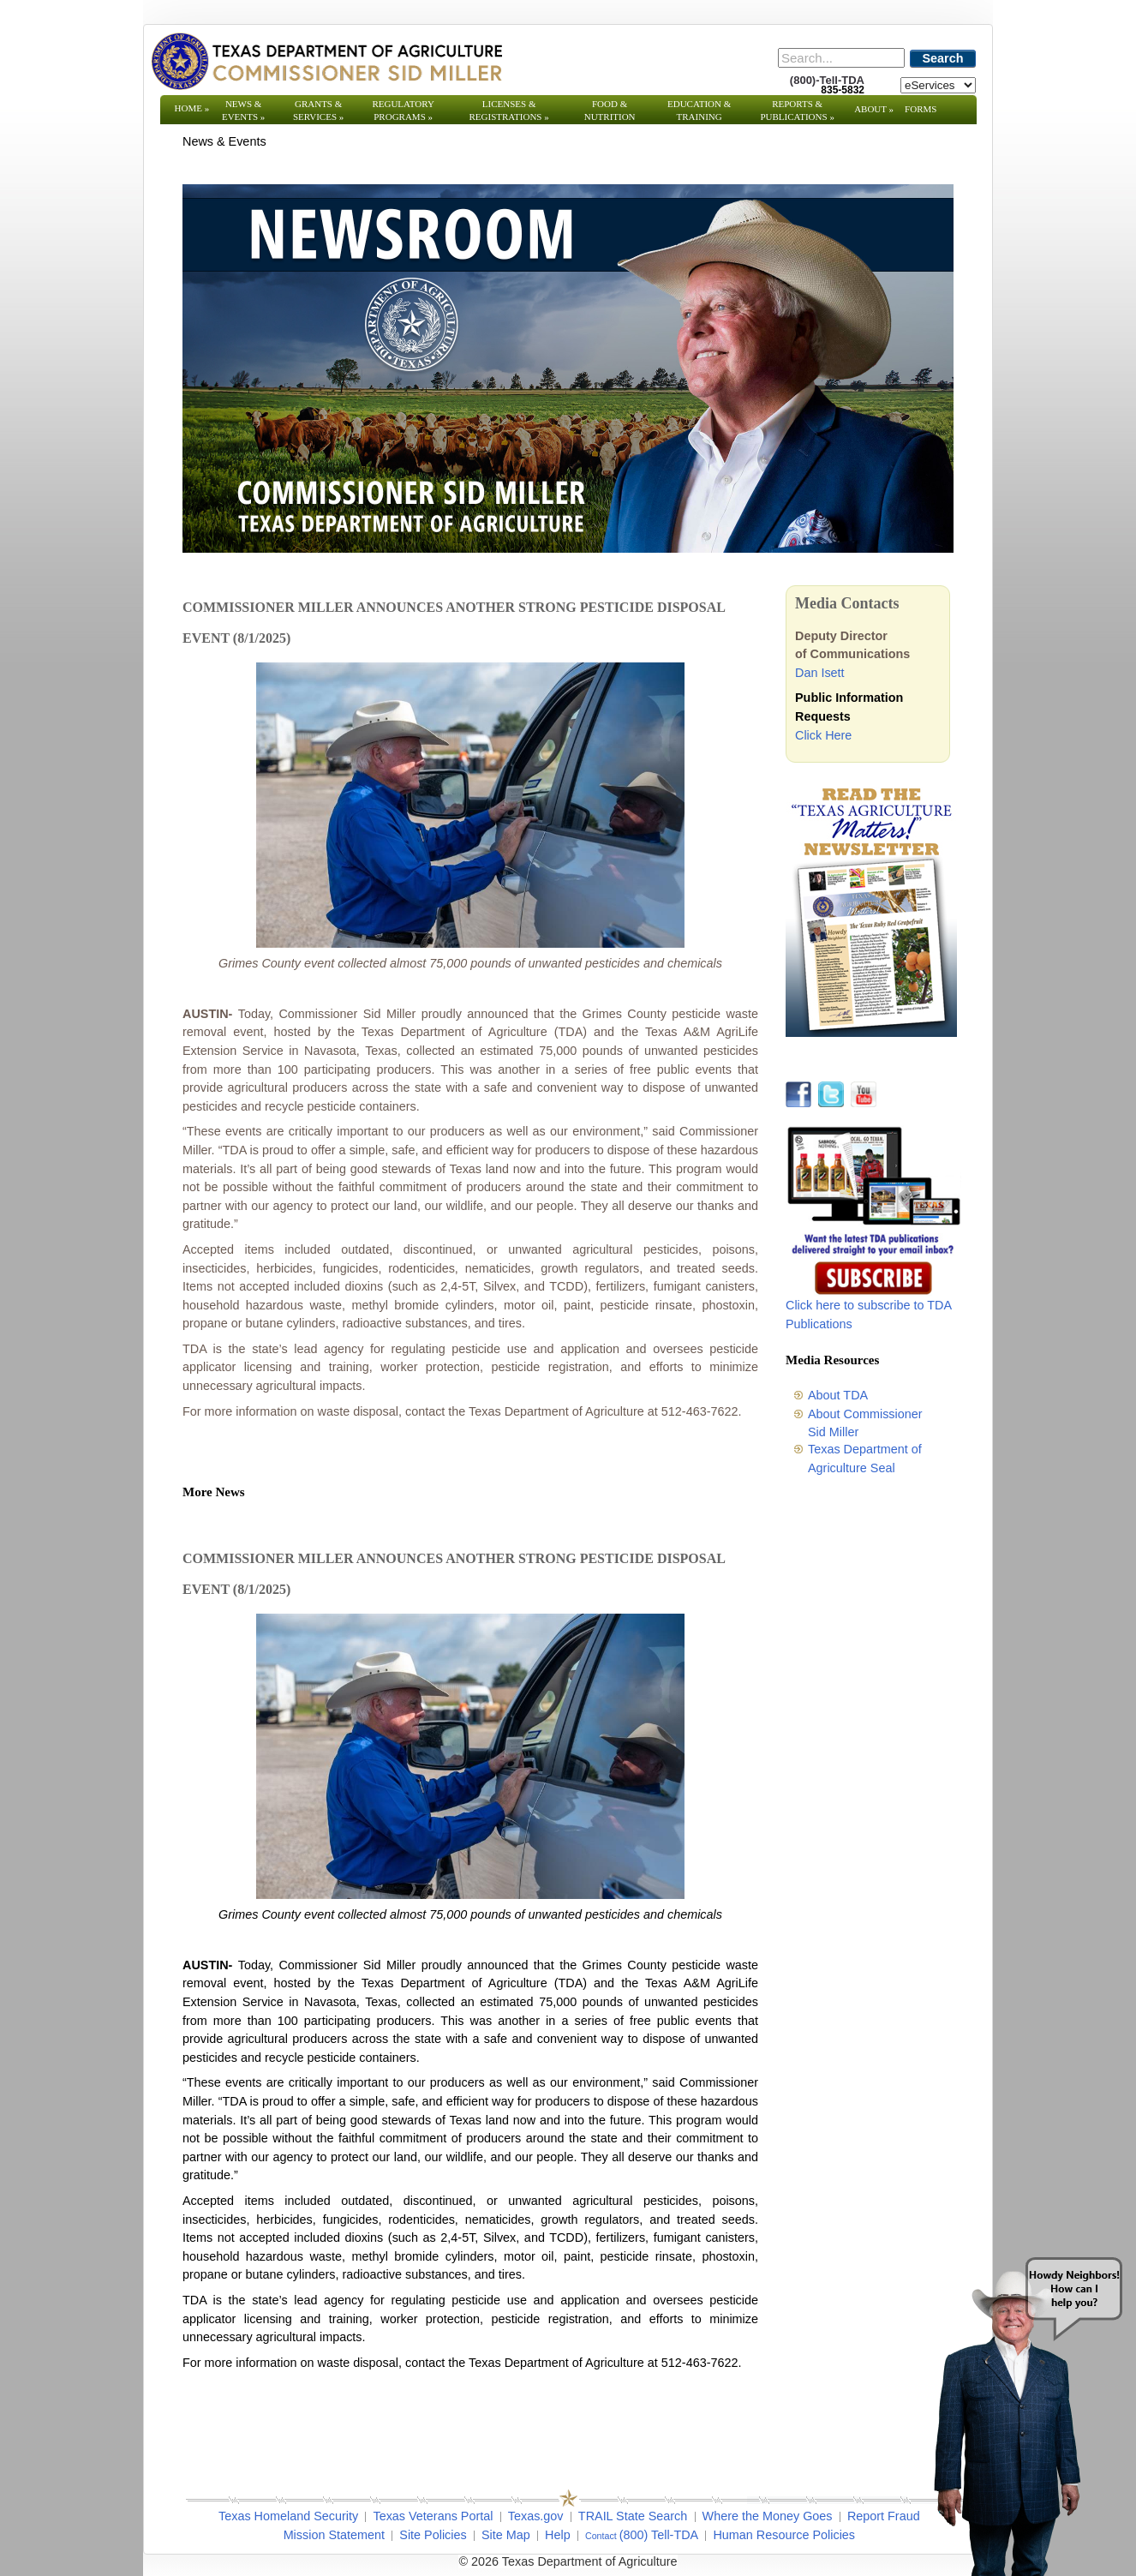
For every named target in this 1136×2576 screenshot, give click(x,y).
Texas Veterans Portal (433, 2516)
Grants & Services (318, 110)
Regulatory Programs (403, 110)
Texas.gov (536, 2516)
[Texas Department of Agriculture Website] (326, 61)
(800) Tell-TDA (659, 2535)
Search (943, 58)
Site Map (505, 2535)
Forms (920, 109)
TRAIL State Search (632, 2516)
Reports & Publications (797, 110)
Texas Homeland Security (288, 2516)
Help (558, 2535)
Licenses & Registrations (509, 110)
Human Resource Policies (784, 2535)
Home (192, 108)
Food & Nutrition (610, 110)
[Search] (841, 58)
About (874, 109)
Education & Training (699, 110)
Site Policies (432, 2535)
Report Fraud (883, 2516)
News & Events (243, 110)
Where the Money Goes (768, 2516)
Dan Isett (820, 673)
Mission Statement (334, 2535)
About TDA (838, 1395)
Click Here (823, 735)
